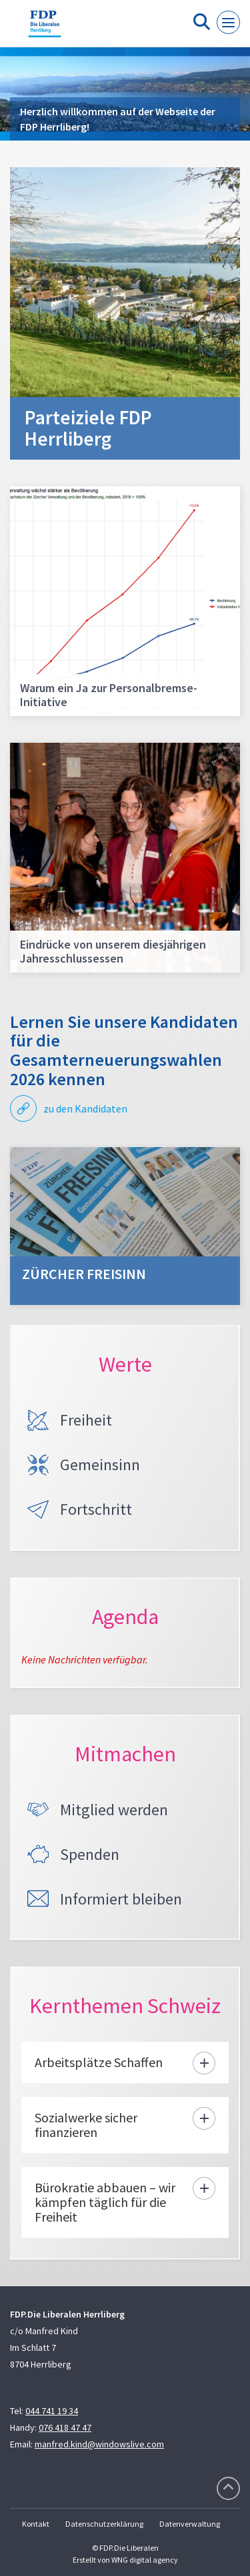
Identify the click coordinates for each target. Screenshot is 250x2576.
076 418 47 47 (65, 2427)
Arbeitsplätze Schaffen (99, 2062)
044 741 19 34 (51, 2411)
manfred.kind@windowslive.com (99, 2444)
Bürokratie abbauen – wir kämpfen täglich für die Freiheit (105, 2202)
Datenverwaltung (189, 2524)
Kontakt (35, 2524)
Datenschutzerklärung (104, 2524)
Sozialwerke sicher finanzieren (86, 2124)
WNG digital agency (144, 2560)
